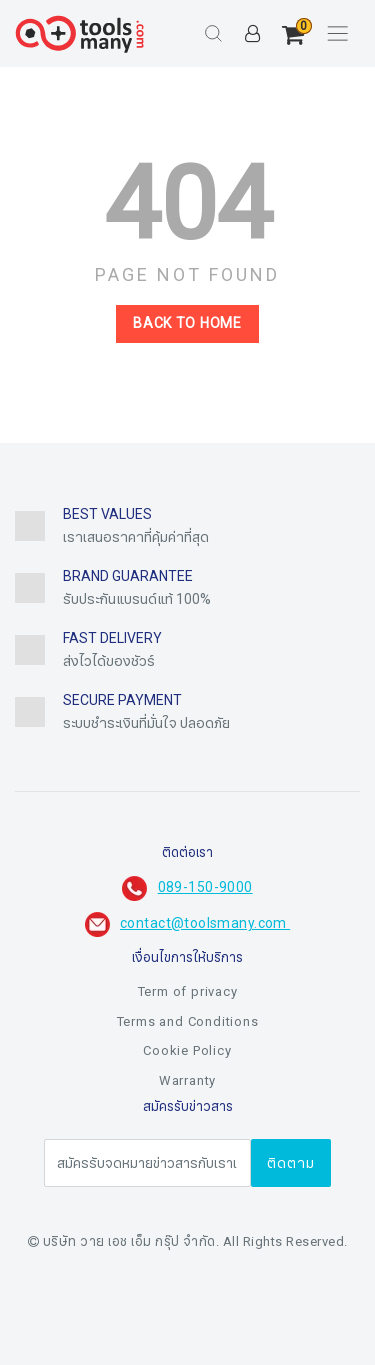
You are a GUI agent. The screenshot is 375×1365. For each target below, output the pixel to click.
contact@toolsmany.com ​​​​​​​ (205, 923)
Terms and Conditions (188, 1022)
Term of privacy (188, 992)
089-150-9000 (205, 887)
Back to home (187, 323)
